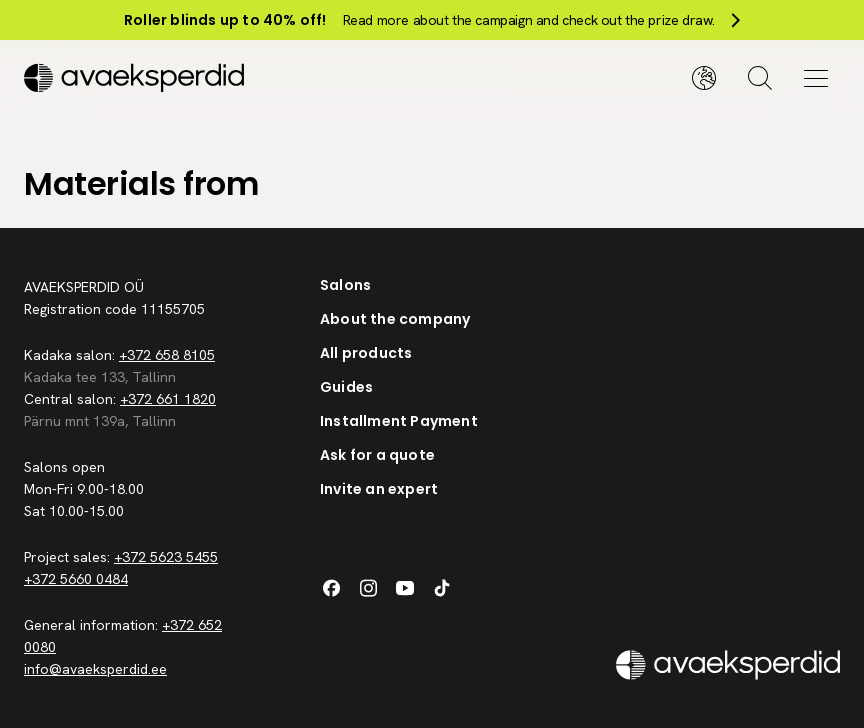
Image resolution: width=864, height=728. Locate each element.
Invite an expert (379, 489)
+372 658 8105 (167, 355)
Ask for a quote (377, 455)
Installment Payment (399, 421)
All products (366, 353)
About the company (395, 319)
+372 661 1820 (168, 399)
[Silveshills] (228, 78)
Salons (345, 285)
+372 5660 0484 (76, 579)
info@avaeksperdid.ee (95, 669)
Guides (346, 387)
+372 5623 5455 (166, 557)
